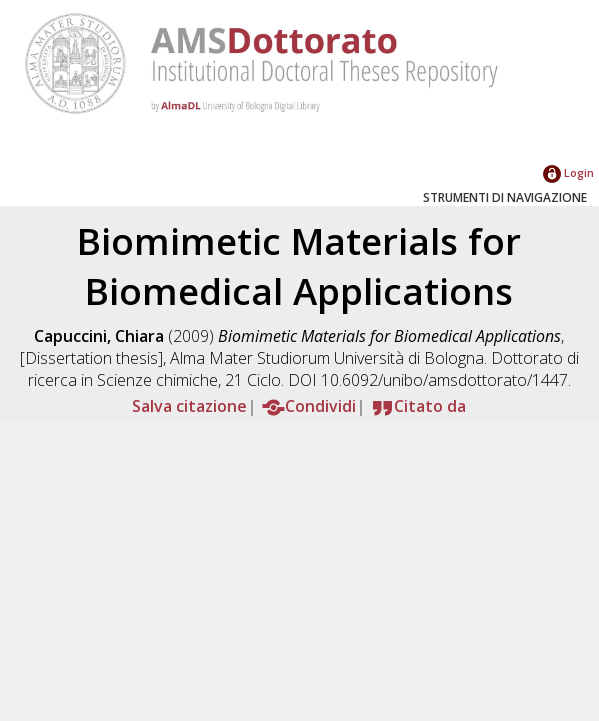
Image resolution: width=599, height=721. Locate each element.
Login (568, 172)
